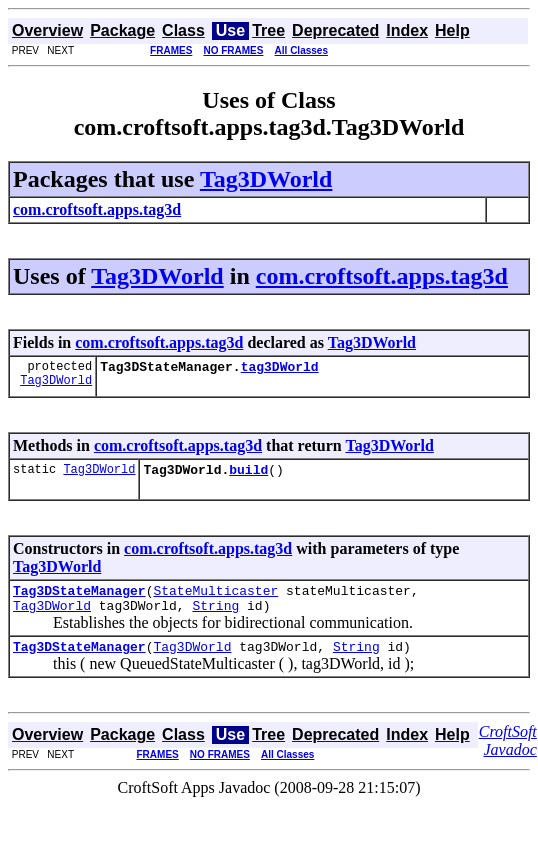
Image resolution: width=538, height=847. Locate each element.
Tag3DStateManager (79, 599)
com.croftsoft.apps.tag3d (382, 276)
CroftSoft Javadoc (508, 755)
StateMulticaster (215, 599)
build (248, 475)
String (215, 617)
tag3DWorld (280, 369)
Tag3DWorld (266, 179)
